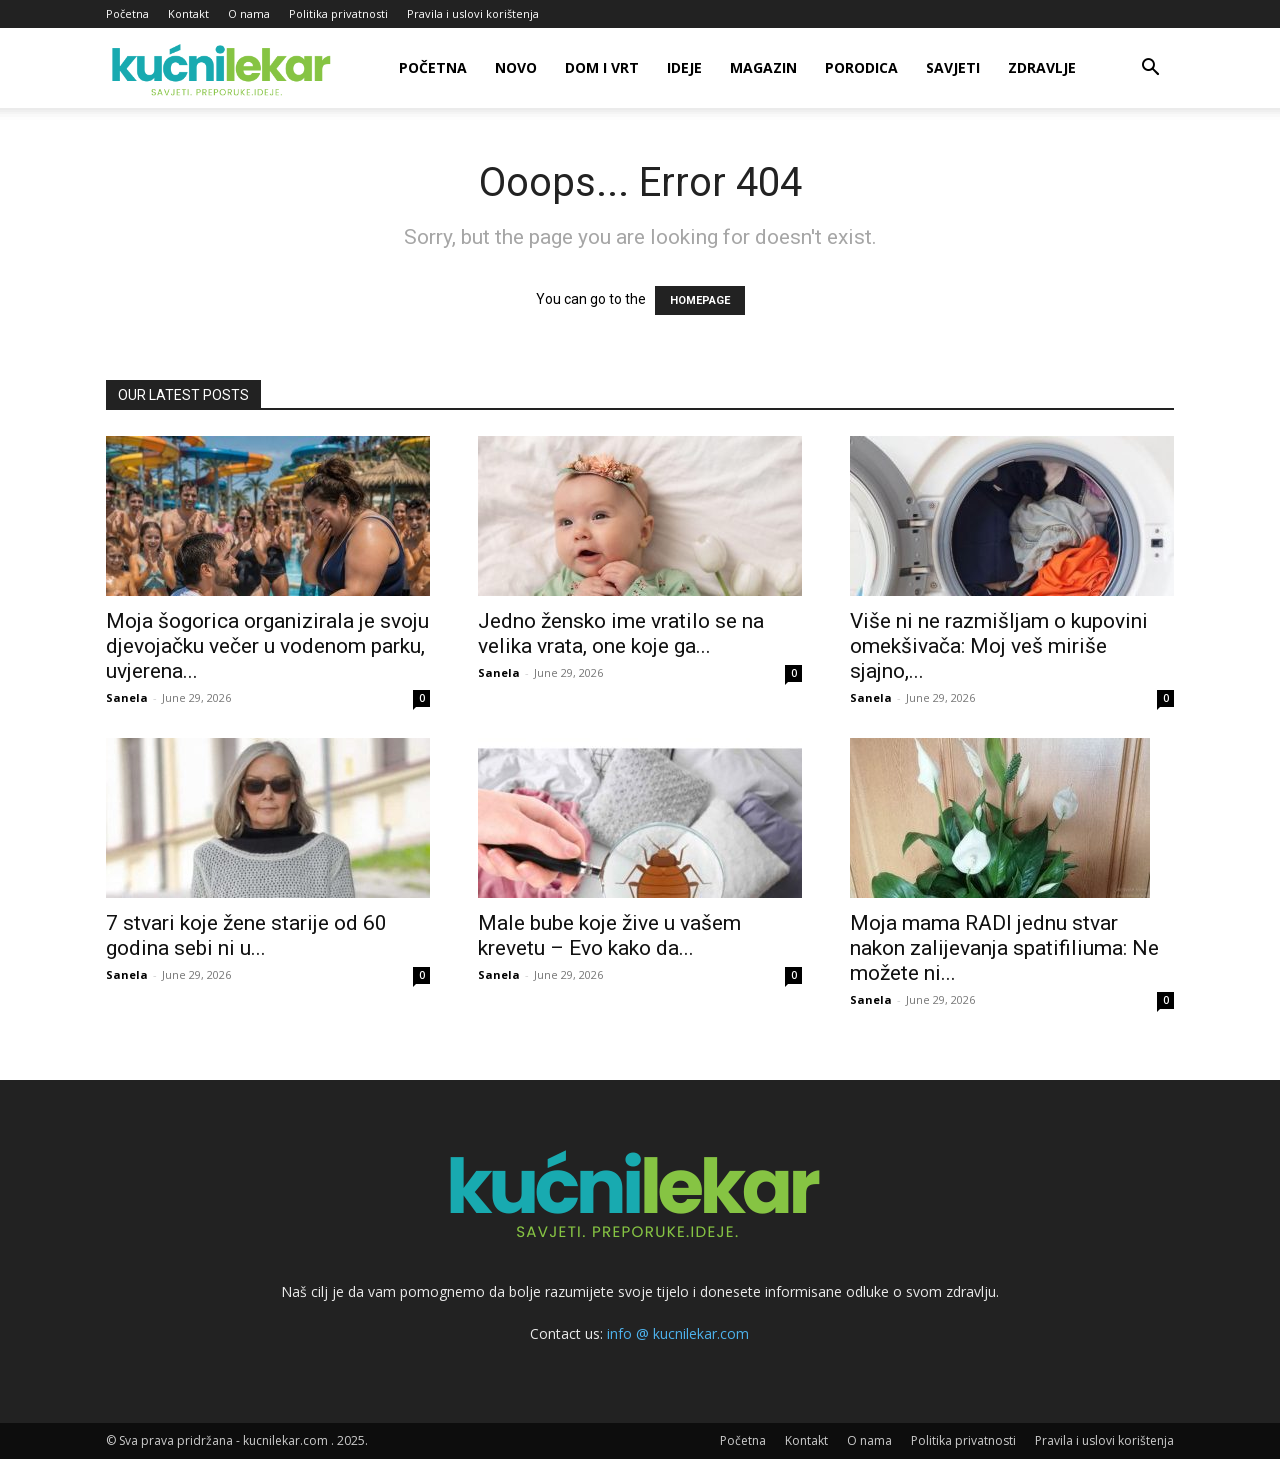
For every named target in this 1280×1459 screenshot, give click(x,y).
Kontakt (188, 13)
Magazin (763, 67)
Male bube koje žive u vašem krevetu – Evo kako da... (609, 935)
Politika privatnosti (338, 13)
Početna (127, 13)
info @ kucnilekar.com (678, 1333)
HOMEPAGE (700, 300)
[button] (1150, 69)
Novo (516, 67)
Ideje (684, 67)
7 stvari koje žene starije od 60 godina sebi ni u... (246, 935)
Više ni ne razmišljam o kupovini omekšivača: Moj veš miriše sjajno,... (999, 646)
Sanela (127, 697)
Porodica (861, 67)
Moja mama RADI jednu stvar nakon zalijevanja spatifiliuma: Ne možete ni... (1004, 948)
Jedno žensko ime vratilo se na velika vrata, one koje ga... (621, 633)
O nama (249, 13)
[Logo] (224, 68)
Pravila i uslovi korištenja (473, 13)
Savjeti (953, 67)
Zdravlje (1042, 67)
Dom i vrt (602, 67)
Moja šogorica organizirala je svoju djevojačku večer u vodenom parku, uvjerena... (267, 646)
